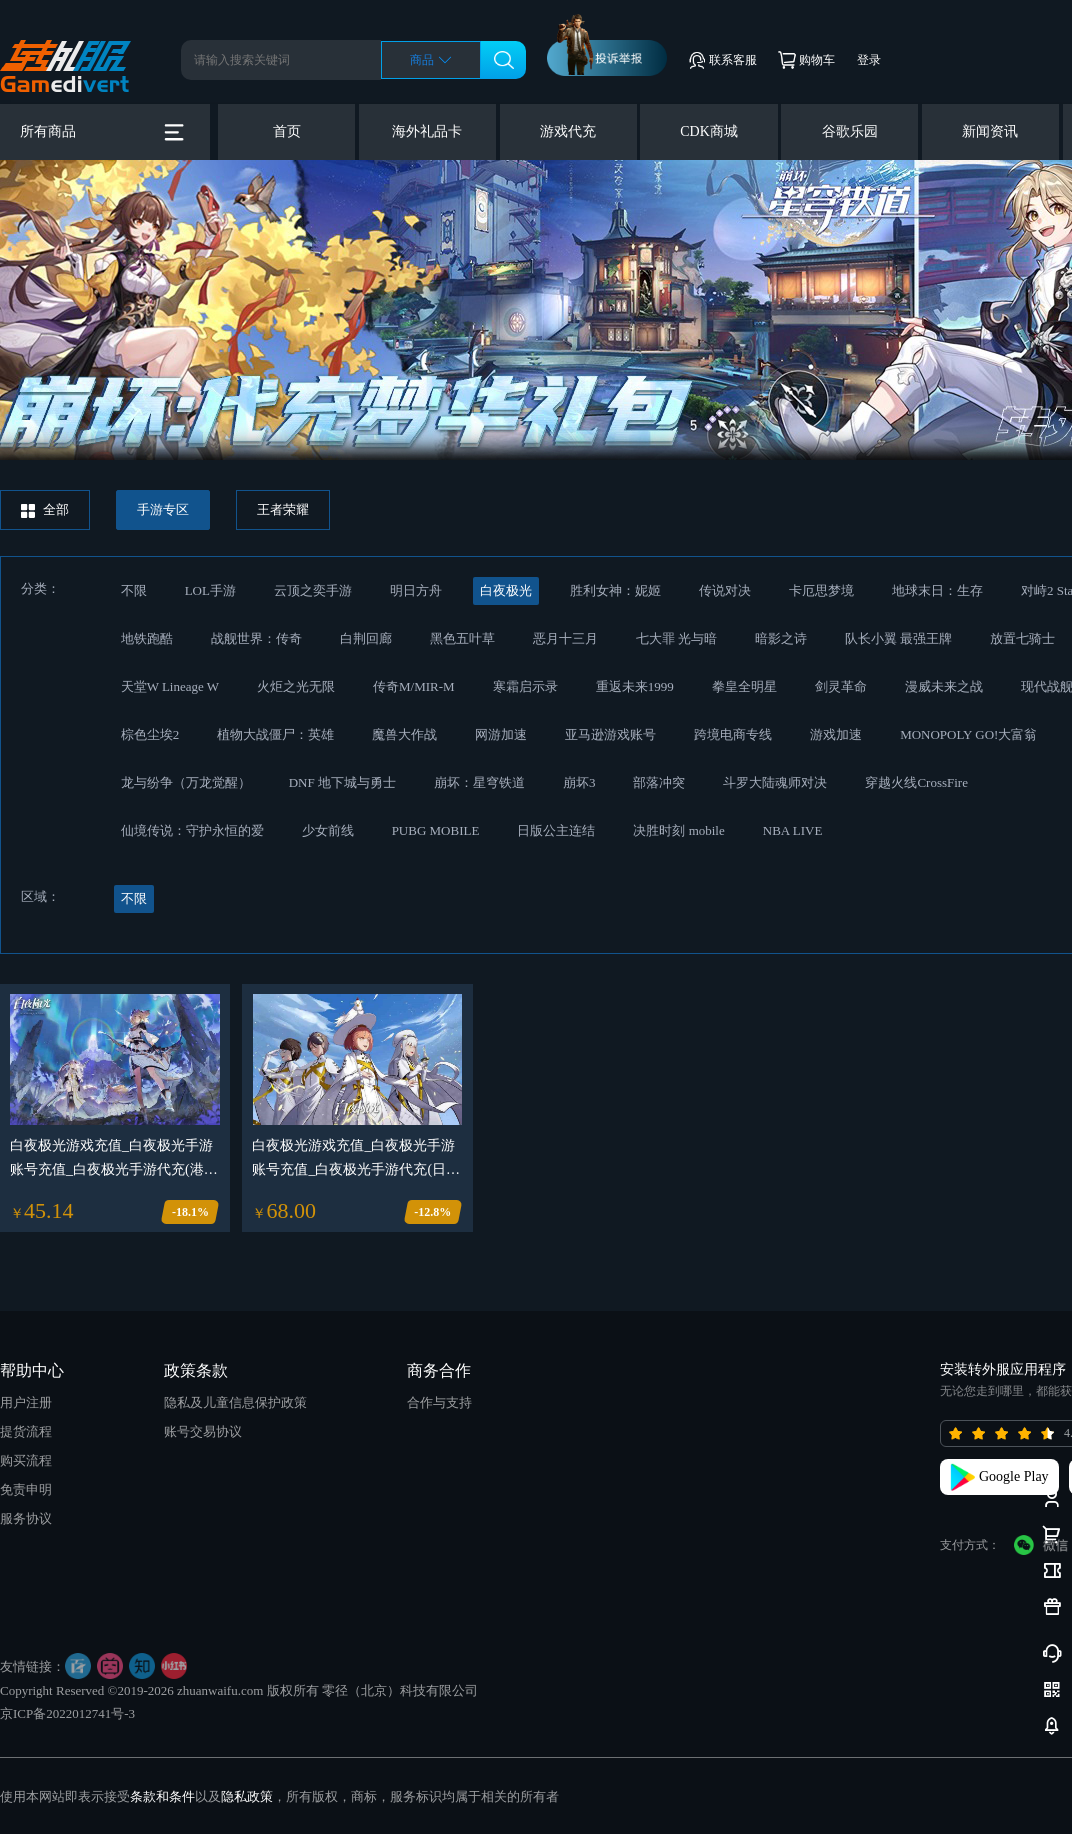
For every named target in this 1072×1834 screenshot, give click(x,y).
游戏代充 (568, 131)
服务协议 (26, 1518)
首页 (287, 131)
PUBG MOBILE (436, 830)
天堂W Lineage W (170, 686)
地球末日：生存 (937, 590)
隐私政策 (247, 1796)
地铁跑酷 (147, 638)
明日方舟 (416, 590)
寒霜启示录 (525, 686)
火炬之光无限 (296, 686)
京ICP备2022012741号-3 (67, 1713)
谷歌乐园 (850, 131)
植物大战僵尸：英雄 (275, 734)
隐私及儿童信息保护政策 (235, 1402)
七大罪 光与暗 (676, 638)
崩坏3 (579, 782)
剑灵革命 (841, 686)
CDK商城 (709, 131)
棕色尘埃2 (150, 734)
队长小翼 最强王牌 (898, 638)
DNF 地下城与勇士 (342, 782)
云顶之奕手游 (313, 590)
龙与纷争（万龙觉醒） (186, 782)
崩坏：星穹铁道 (479, 782)
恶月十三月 (565, 638)
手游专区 (163, 509)
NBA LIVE (793, 830)
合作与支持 (439, 1402)
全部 (45, 510)
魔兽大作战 (404, 734)
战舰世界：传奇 (256, 638)
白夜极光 (506, 590)
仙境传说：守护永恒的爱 (192, 830)
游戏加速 (836, 734)
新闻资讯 (990, 131)
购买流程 (26, 1460)
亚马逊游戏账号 (610, 734)
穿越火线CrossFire (916, 782)
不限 (134, 590)
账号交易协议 (203, 1431)
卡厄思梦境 (821, 590)
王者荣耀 (283, 509)
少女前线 (328, 830)
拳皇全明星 (744, 686)
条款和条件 (162, 1796)
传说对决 (725, 590)
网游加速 (501, 734)
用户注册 (26, 1402)
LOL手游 (210, 590)
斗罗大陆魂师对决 (775, 782)
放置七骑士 (1022, 638)
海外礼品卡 (427, 131)
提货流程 (26, 1431)
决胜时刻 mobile (678, 830)
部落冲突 (659, 782)
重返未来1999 (635, 686)
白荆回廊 (366, 638)
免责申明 (26, 1489)
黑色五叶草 (462, 638)
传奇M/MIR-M (414, 686)
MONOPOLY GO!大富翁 (968, 734)
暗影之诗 (781, 638)
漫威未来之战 (944, 686)
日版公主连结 (556, 830)
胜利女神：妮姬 (615, 590)
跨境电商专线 (733, 734)
